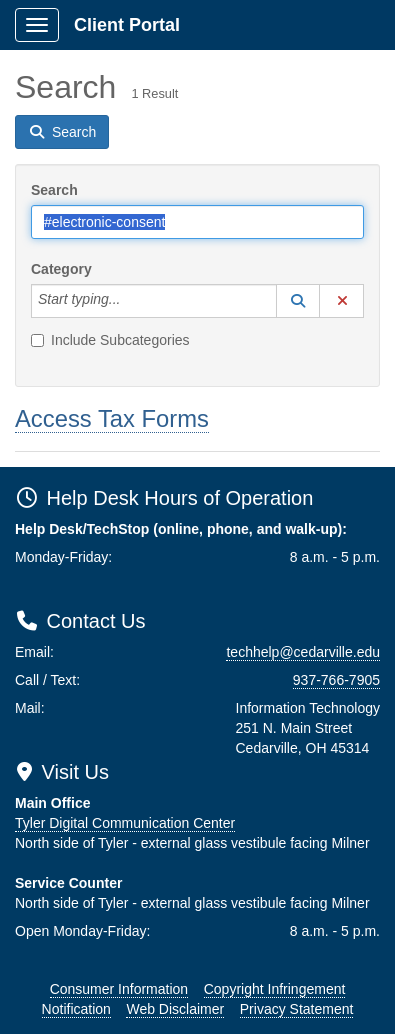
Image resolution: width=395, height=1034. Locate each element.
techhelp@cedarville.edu (303, 652)
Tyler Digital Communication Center (125, 823)
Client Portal (127, 25)
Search (54, 190)
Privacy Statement (297, 1009)
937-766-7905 (336, 680)
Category (61, 269)
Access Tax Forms (112, 418)
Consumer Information (119, 989)
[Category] (131, 301)
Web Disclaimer (175, 1009)
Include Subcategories (110, 340)
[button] (298, 301)
